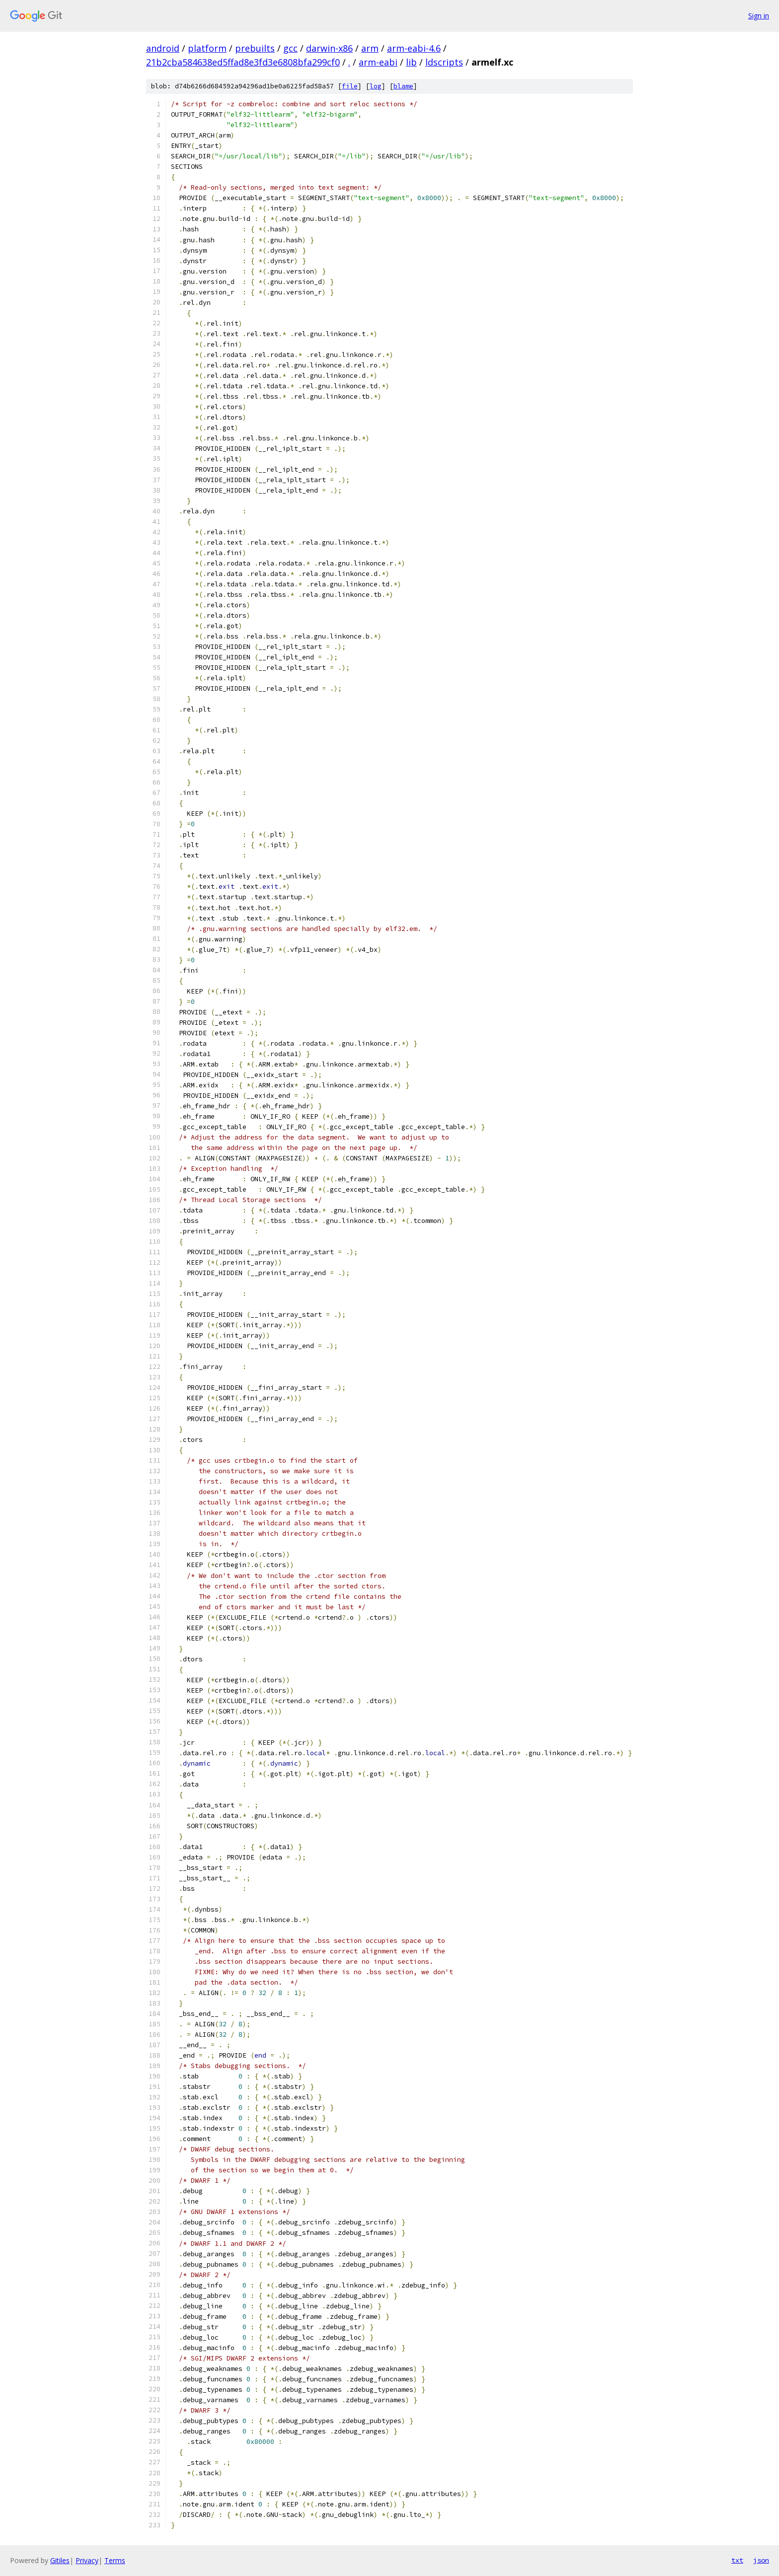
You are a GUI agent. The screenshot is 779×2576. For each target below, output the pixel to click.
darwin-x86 (329, 48)
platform (207, 48)
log (376, 86)
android (162, 48)
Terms (114, 2560)
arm (370, 48)
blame (403, 86)
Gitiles (60, 2560)
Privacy (87, 2560)
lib (411, 62)
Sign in (758, 15)
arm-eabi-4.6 (414, 48)
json (761, 2560)
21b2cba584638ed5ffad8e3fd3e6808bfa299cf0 (243, 62)
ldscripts (444, 62)
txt (737, 2560)
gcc (290, 48)
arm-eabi (378, 62)
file (350, 86)
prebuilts (255, 48)
